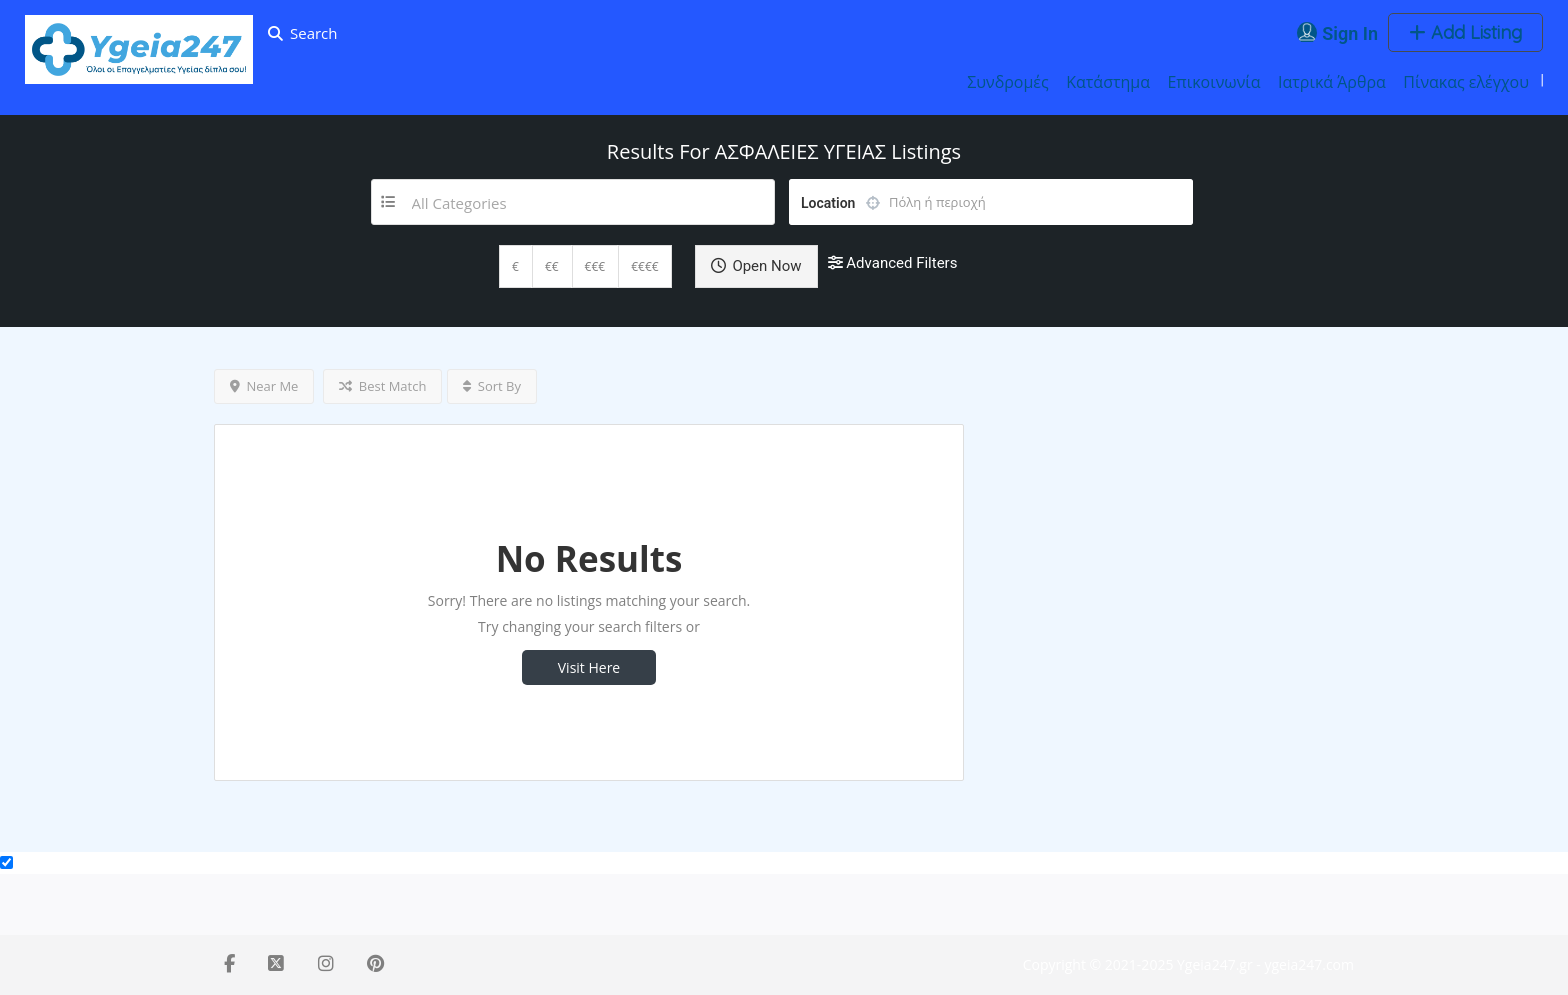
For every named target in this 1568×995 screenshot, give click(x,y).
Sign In (1350, 33)
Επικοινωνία (1213, 82)
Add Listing (1465, 32)
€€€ (595, 266)
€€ (552, 266)
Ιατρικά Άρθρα (1332, 82)
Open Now (756, 266)
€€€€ (644, 266)
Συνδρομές (1008, 82)
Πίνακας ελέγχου (1466, 82)
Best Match (382, 386)
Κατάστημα (1108, 82)
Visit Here (589, 667)
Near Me (264, 386)
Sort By (492, 386)
